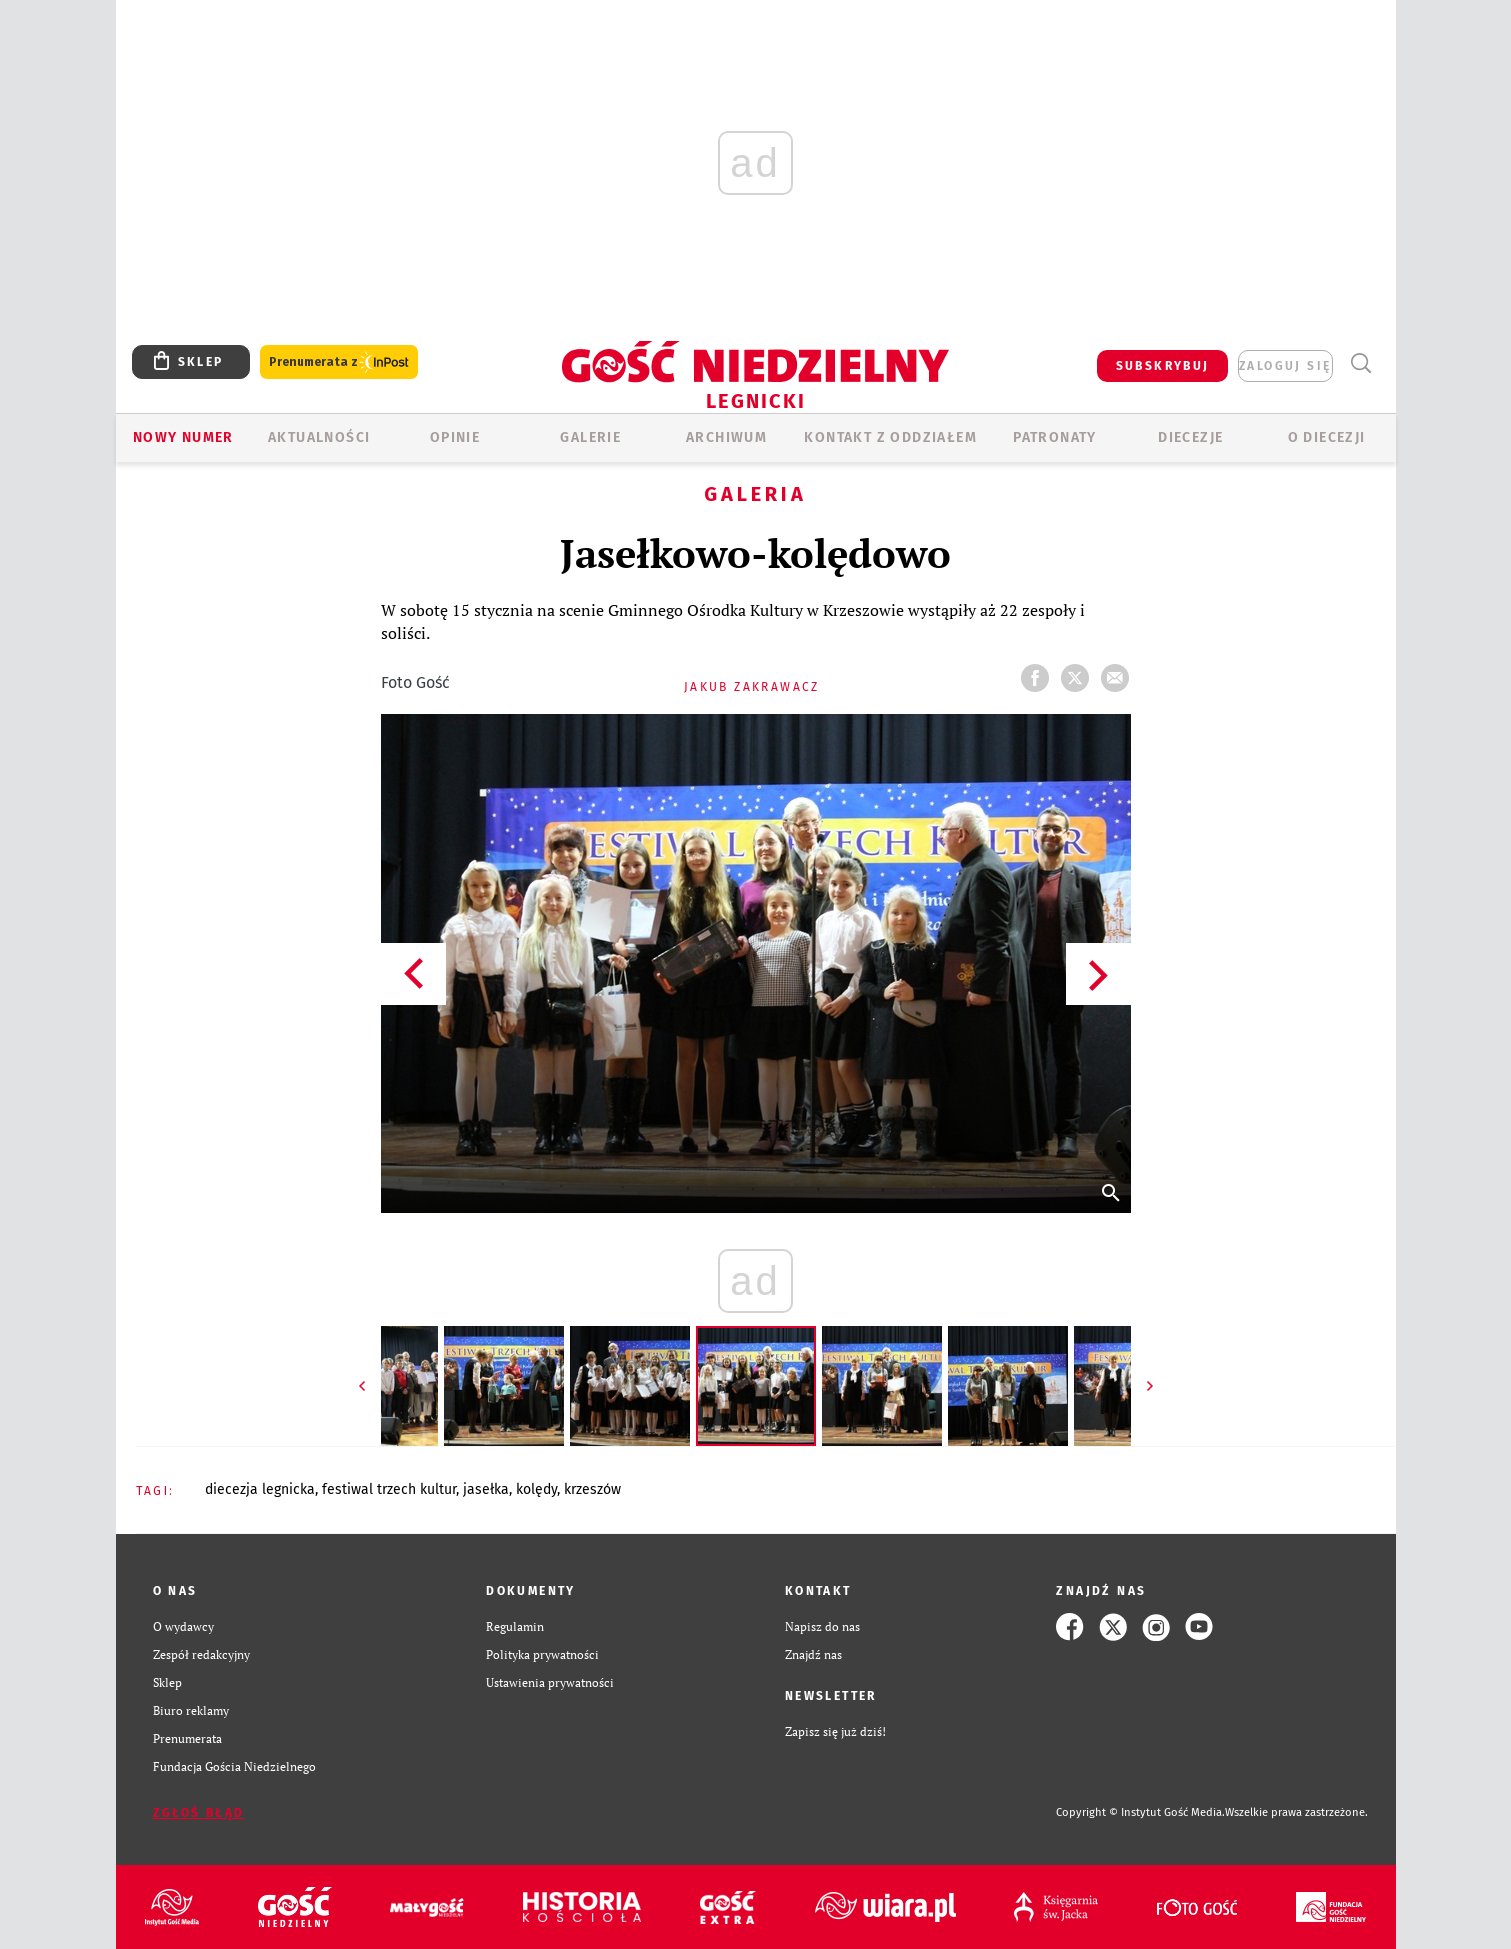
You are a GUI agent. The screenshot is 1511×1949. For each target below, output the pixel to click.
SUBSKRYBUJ (1163, 366)
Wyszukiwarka (1361, 363)
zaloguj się (1285, 366)
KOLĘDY (536, 1489)
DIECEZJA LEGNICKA (260, 1489)
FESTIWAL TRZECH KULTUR (389, 1489)
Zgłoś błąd (199, 1813)
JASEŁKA (486, 1489)
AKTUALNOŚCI (319, 437)
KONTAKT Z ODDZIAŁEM (890, 437)
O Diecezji (1327, 437)
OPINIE (455, 437)
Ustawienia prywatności (550, 1682)
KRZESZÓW (592, 1489)
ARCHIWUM (726, 437)
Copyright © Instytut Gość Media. (1140, 1812)
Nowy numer (183, 437)
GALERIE (590, 437)
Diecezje (1190, 437)
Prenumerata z (339, 362)
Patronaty (1055, 437)
